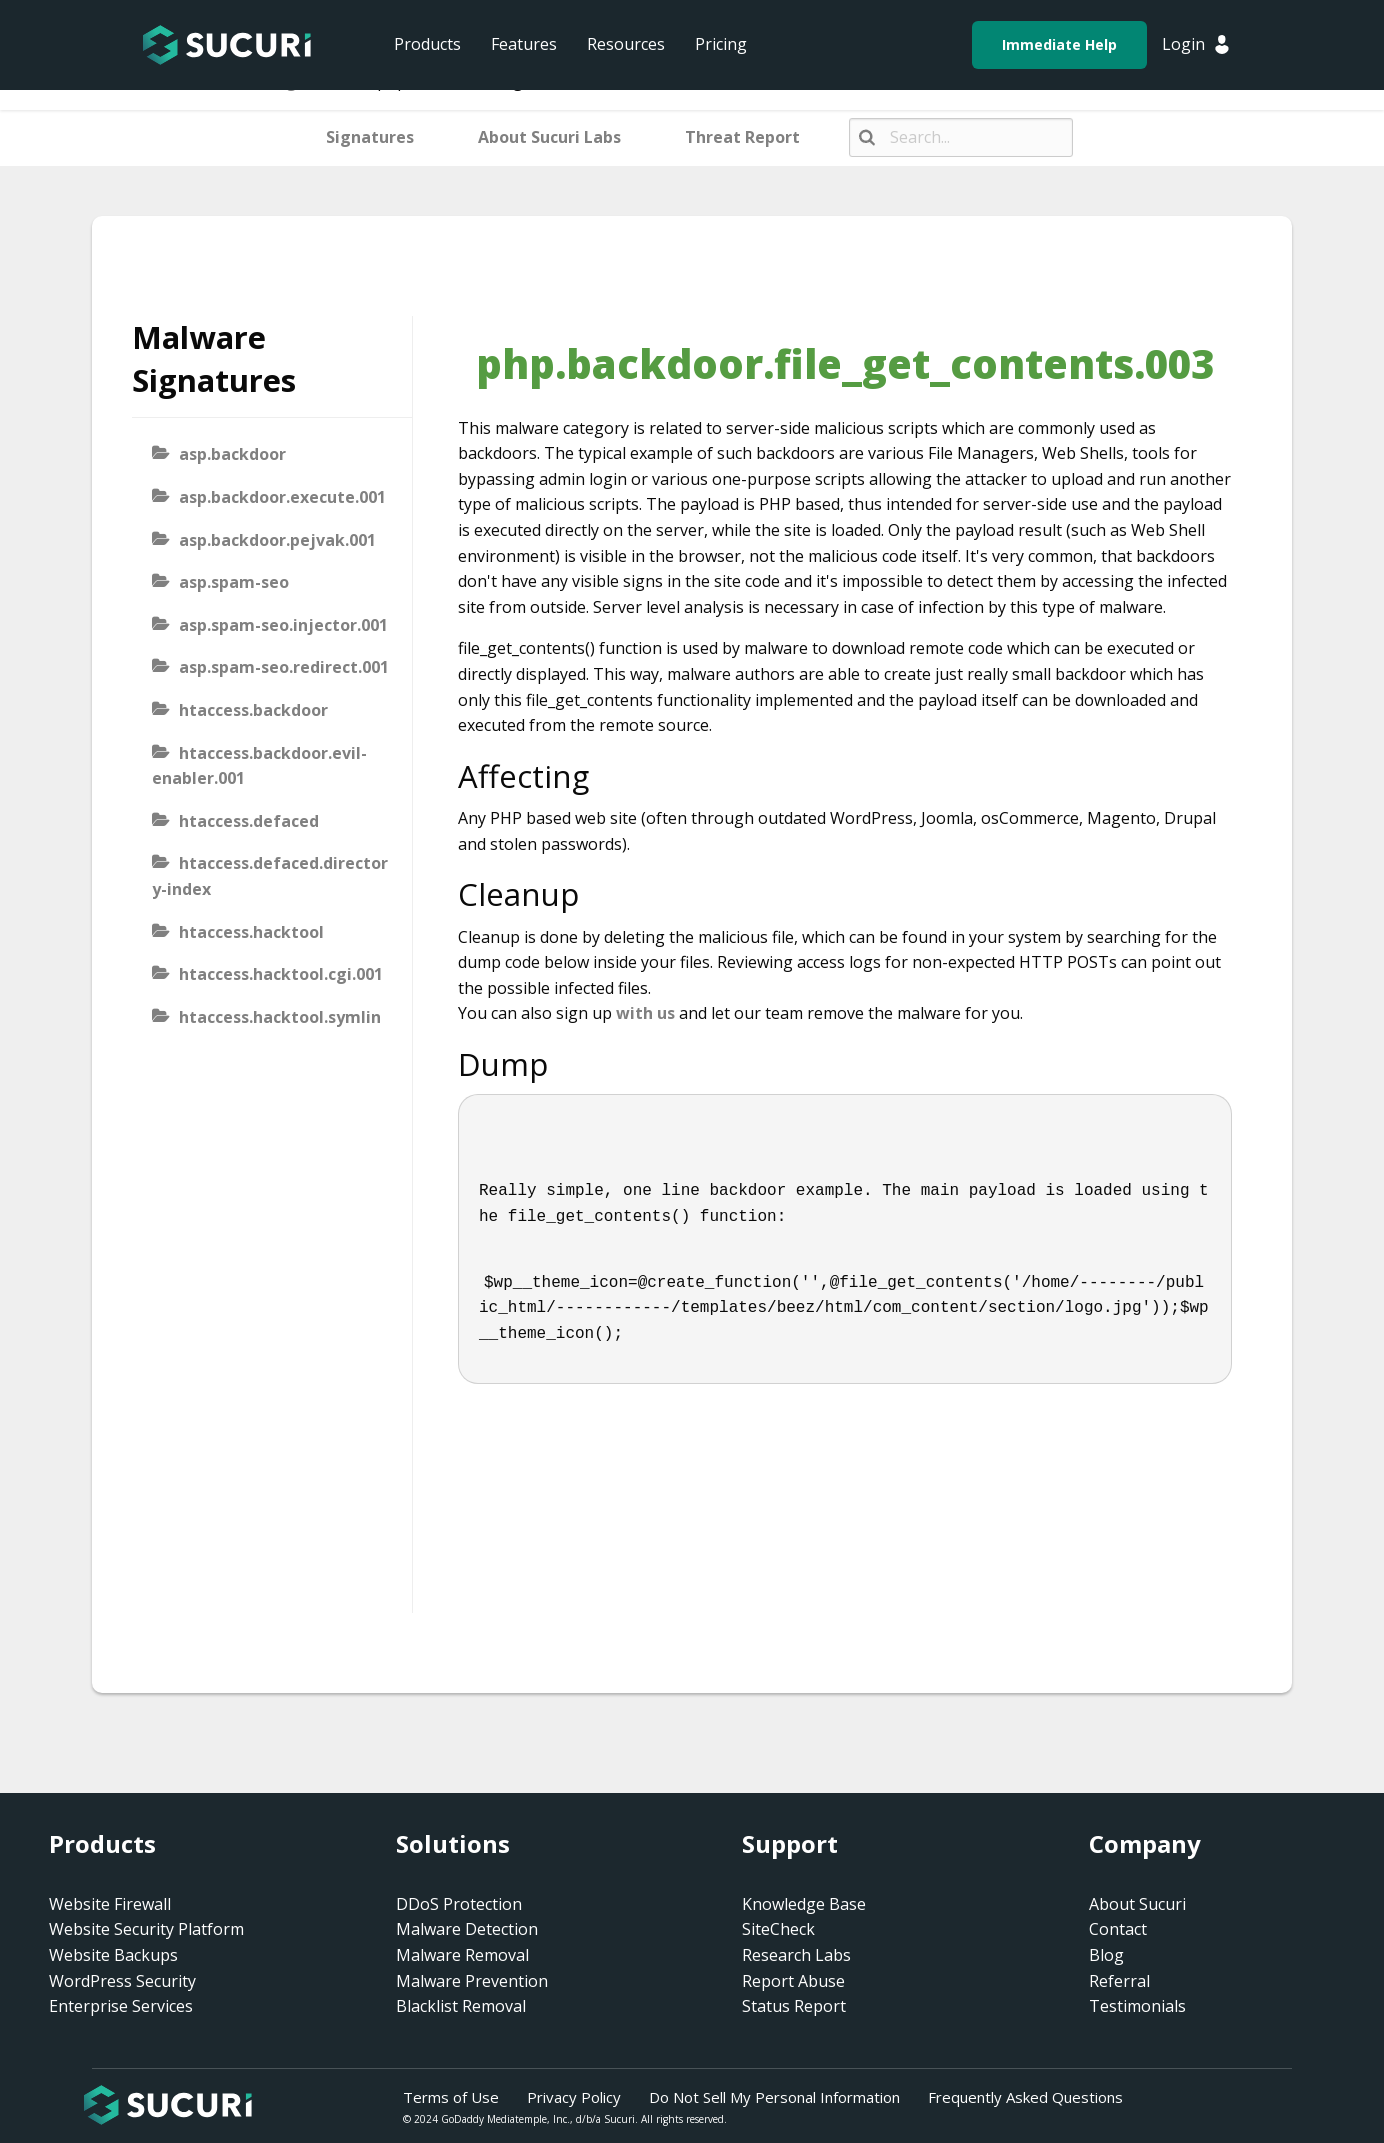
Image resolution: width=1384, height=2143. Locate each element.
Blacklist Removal (461, 2006)
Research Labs (796, 1955)
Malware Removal (462, 1955)
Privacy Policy (574, 2097)
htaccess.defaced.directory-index (270, 876)
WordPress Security (122, 1981)
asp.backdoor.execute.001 (282, 497)
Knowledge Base (804, 1904)
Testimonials (1137, 2006)
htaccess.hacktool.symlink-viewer (266, 1030)
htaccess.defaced (249, 821)
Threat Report (742, 137)
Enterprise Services (121, 2006)
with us (645, 1013)
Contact (1118, 1929)
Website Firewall (110, 1904)
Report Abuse (793, 1981)
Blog (1106, 1955)
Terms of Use (451, 2097)
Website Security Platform (146, 1929)
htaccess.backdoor (253, 710)
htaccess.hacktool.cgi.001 (281, 974)
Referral (1119, 1981)
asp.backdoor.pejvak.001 (277, 540)
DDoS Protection (459, 1904)
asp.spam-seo (234, 582)
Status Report (794, 2006)
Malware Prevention (472, 1981)
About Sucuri (1137, 1904)
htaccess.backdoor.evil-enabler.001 (259, 766)
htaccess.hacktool (251, 932)
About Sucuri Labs (549, 137)
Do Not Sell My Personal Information (774, 2097)
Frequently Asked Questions (1025, 2097)
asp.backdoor (232, 454)
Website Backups (113, 1955)
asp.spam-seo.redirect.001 (284, 667)
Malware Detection (467, 1929)
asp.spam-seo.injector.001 (283, 625)
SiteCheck (778, 1929)
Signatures (370, 137)
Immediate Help (1059, 44)
